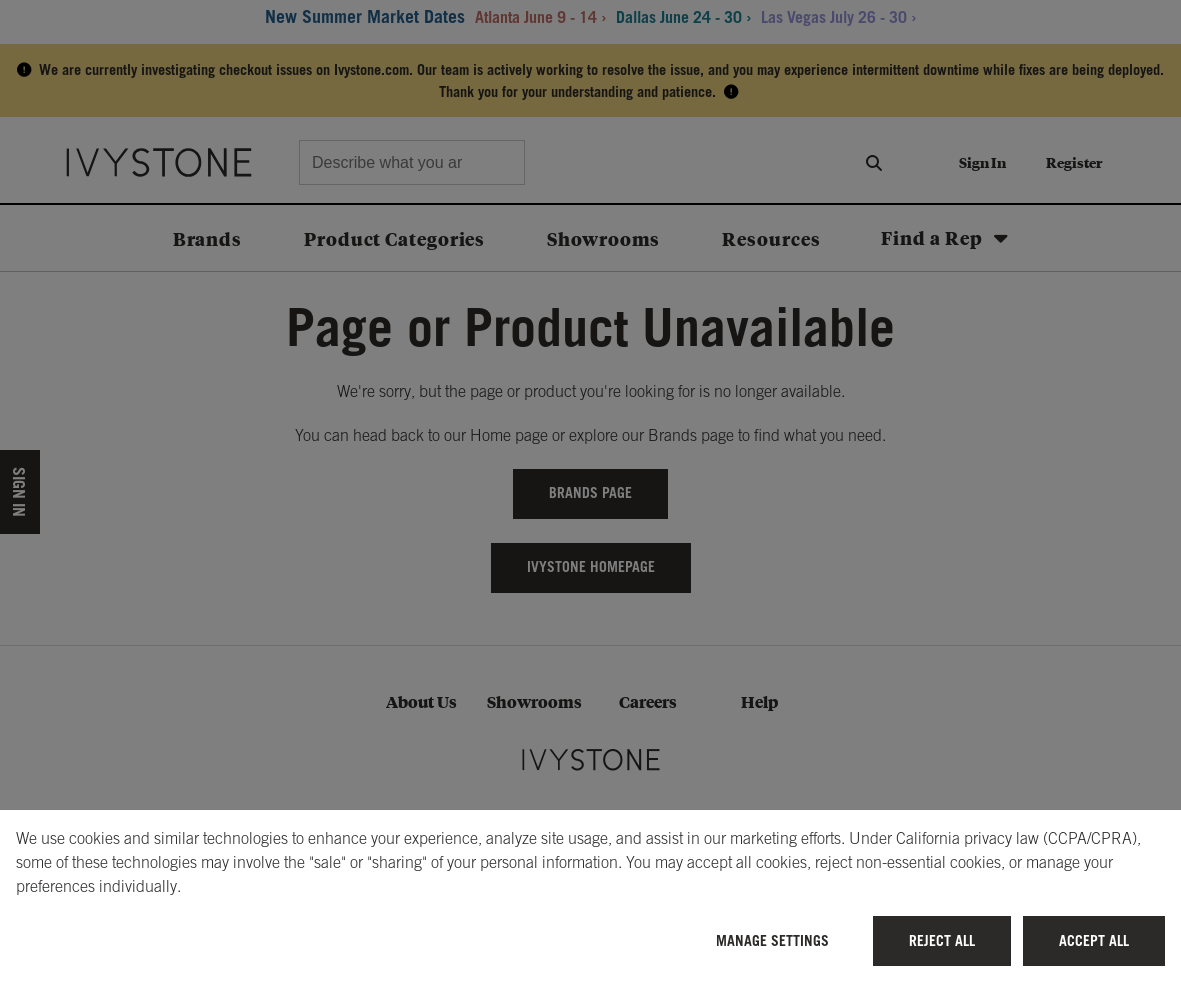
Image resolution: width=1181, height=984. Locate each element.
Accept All (1094, 940)
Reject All (942, 940)
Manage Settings (772, 940)
